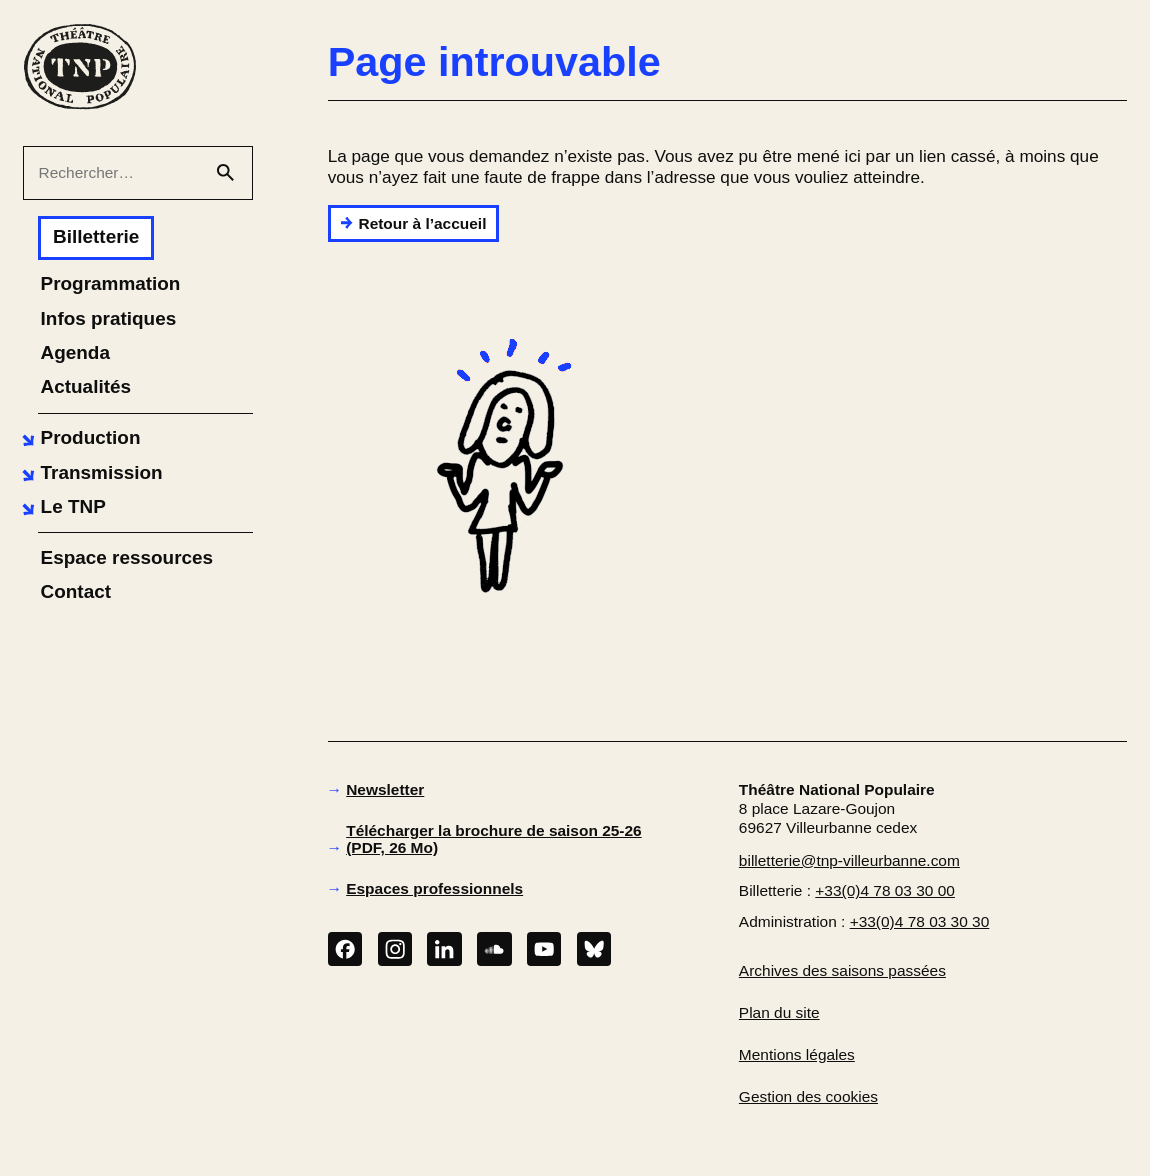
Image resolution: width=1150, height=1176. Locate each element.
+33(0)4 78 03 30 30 (920, 921)
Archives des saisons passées (842, 970)
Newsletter (385, 789)
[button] (78, 438)
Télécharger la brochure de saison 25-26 (493, 839)
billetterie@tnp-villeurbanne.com (849, 860)
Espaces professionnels (434, 888)
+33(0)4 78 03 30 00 (885, 890)
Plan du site (779, 1012)
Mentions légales (797, 1054)
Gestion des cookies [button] (808, 1096)
